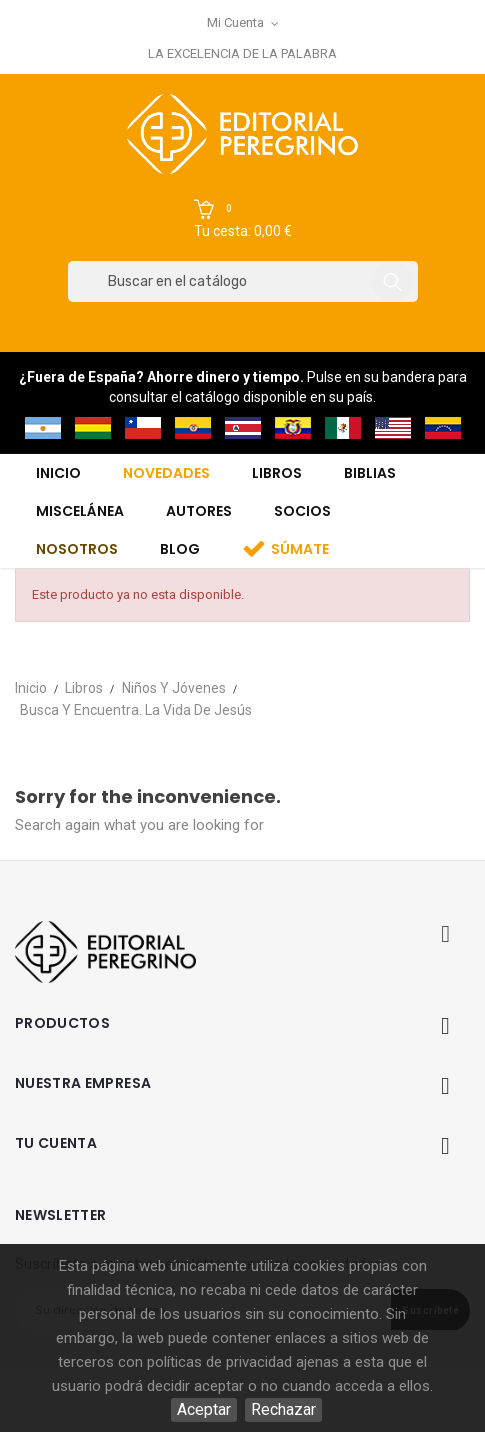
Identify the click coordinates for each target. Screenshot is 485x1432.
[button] (243, 220)
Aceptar (204, 1409)
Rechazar (283, 1409)
